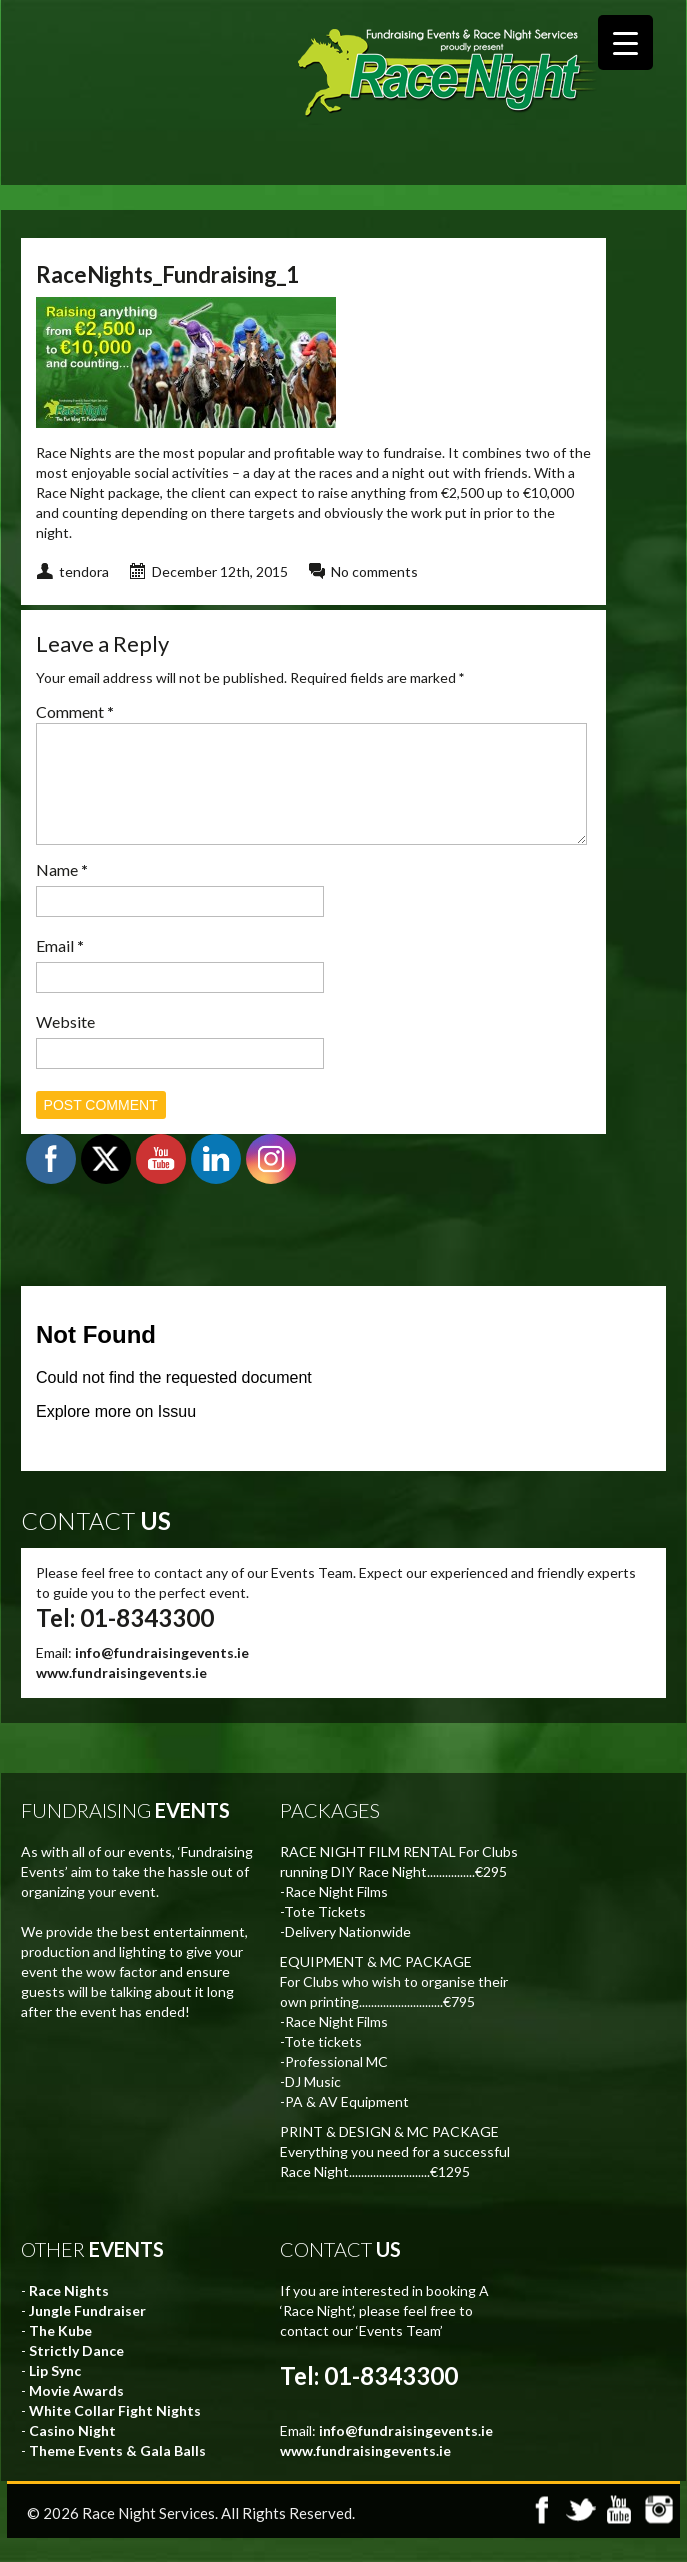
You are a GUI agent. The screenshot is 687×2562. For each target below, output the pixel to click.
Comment (75, 711)
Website (65, 1045)
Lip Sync (55, 2394)
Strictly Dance (76, 2374)
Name (62, 893)
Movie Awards (76, 2414)
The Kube (60, 2354)
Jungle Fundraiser (87, 2334)
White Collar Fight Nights (115, 2434)
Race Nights (69, 2314)
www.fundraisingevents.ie (121, 1696)
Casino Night (72, 2454)
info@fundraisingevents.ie (162, 1676)
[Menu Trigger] (625, 42)
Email (60, 969)
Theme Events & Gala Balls (117, 2474)
